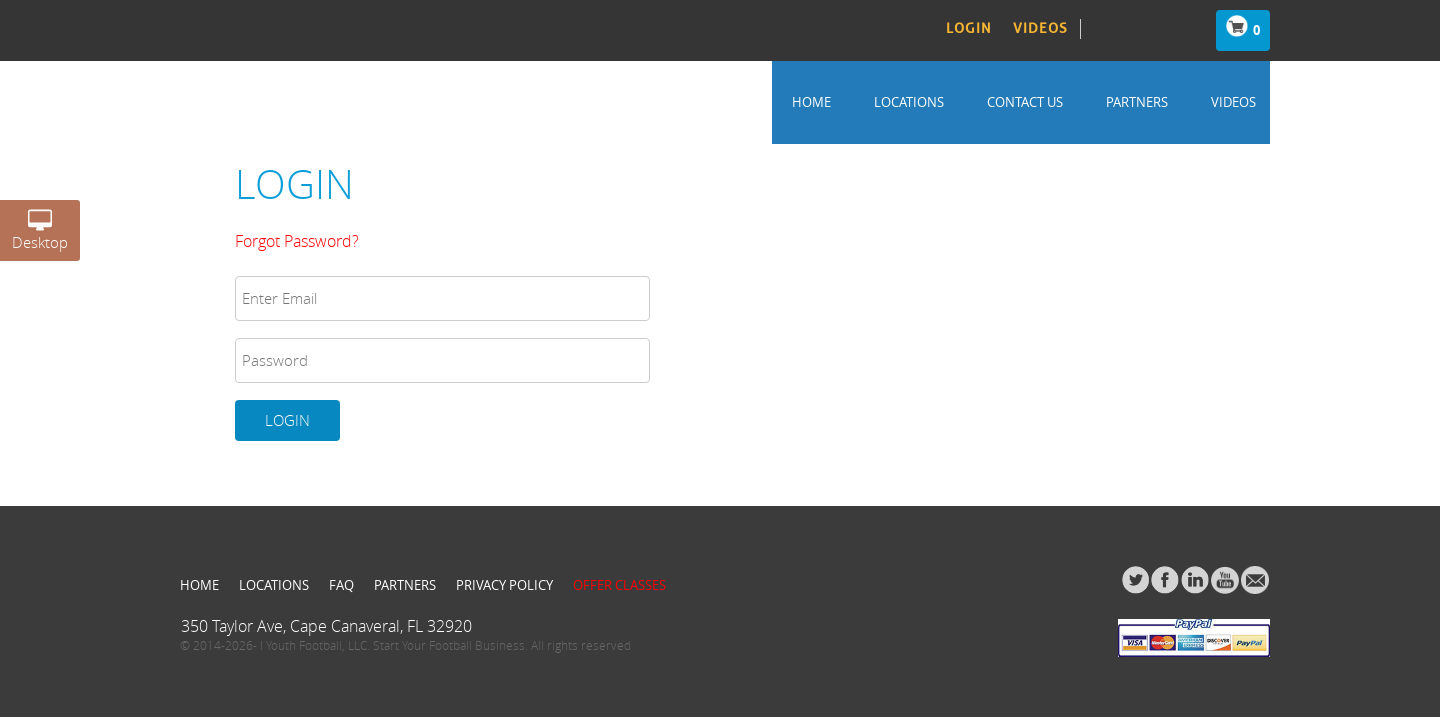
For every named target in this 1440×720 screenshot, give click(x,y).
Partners (1137, 102)
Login (969, 28)
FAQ (341, 585)
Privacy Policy (504, 585)
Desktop (40, 234)
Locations (909, 102)
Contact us (1025, 102)
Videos (1040, 28)
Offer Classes (619, 585)
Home (811, 102)
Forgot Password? (297, 241)
